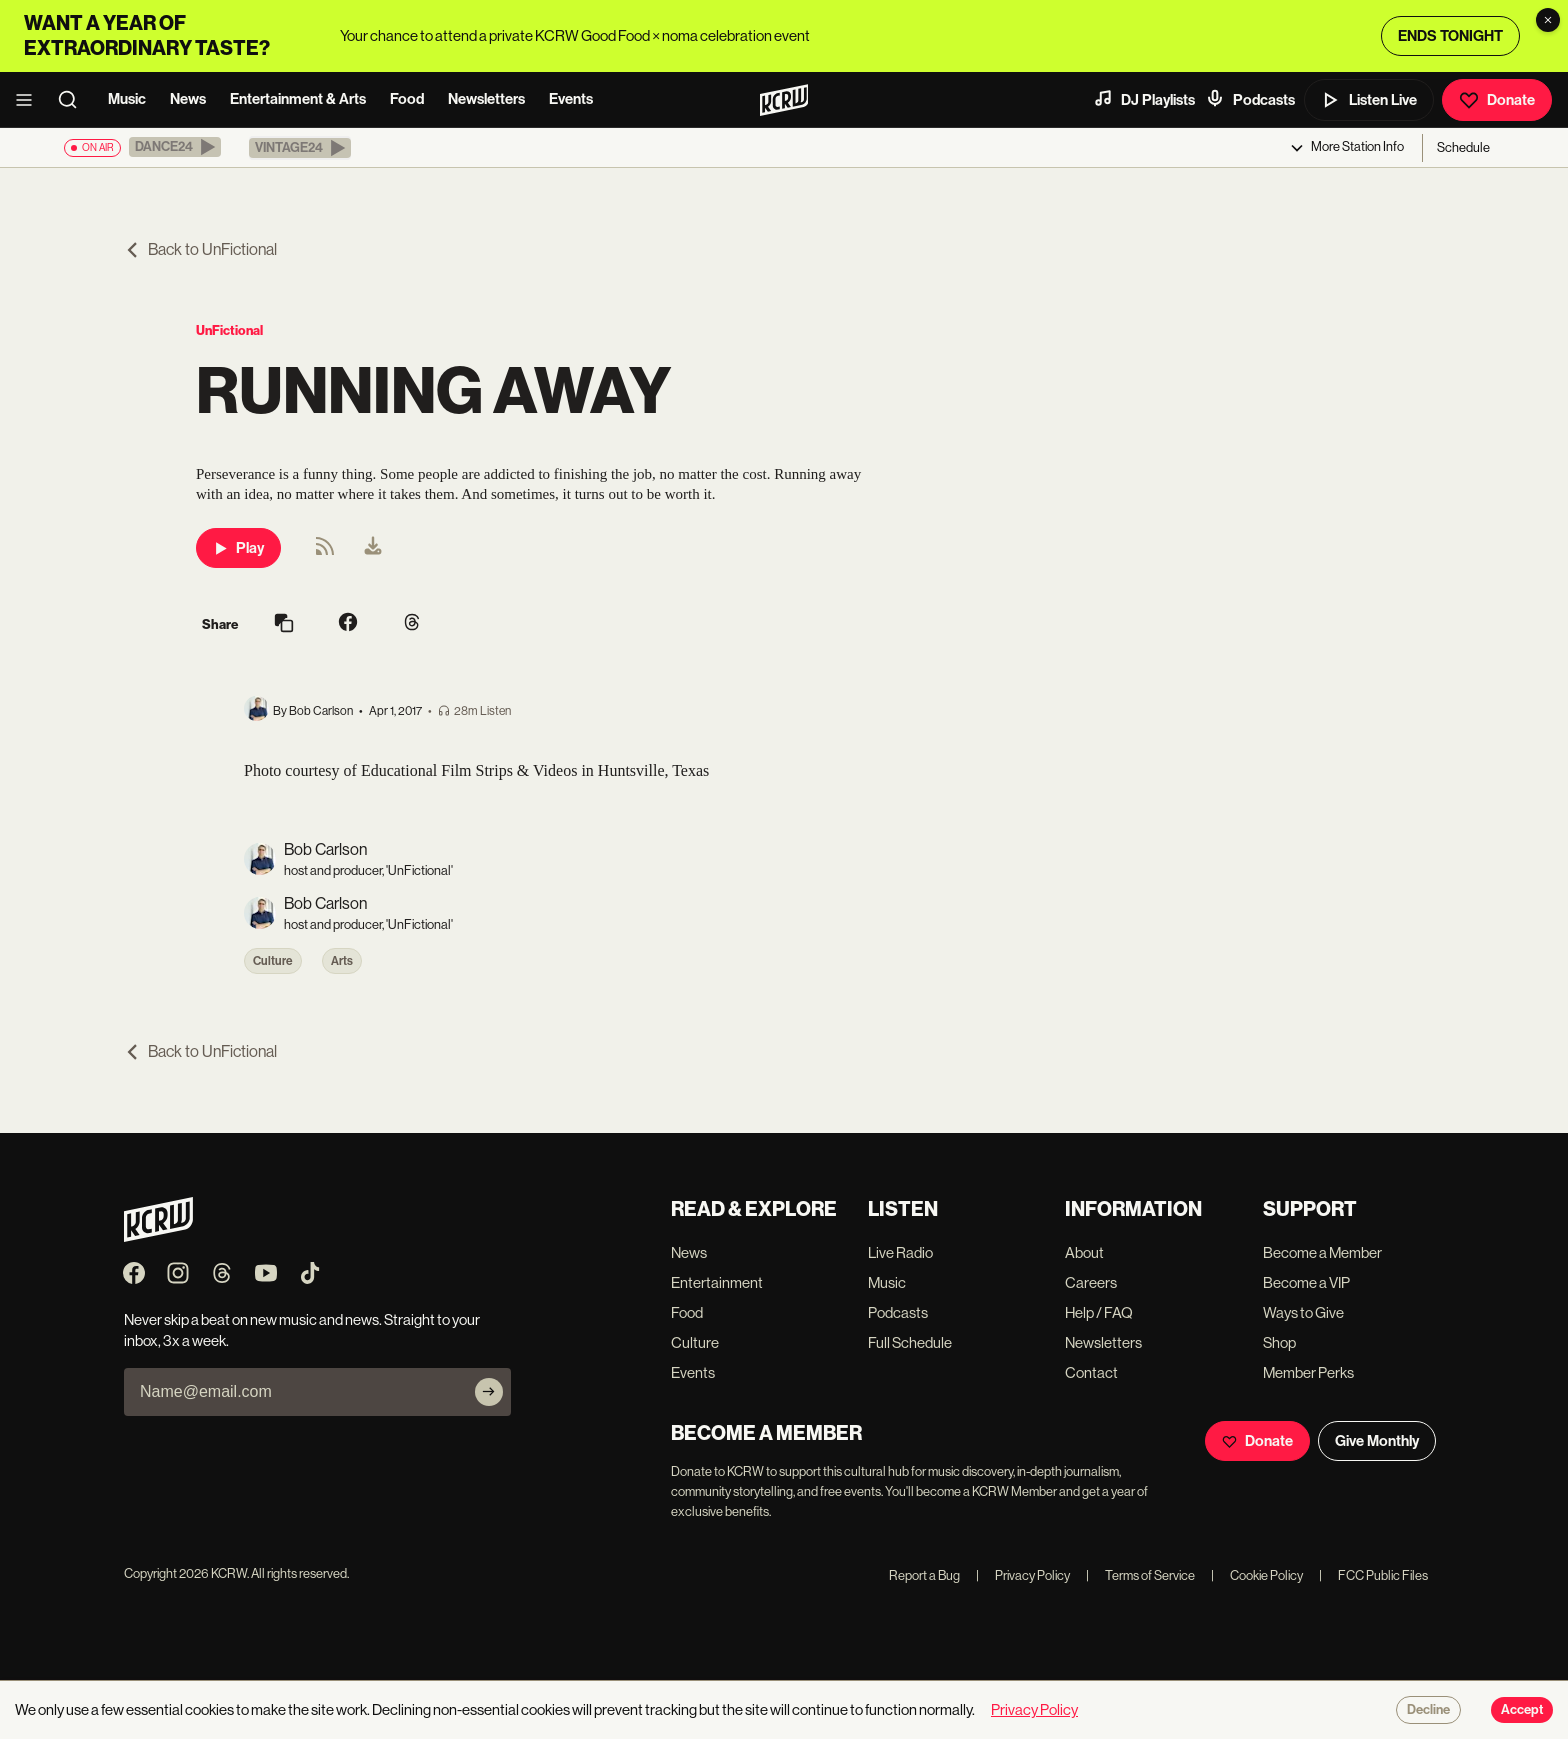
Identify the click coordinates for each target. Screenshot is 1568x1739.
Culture (273, 961)
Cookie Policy (1257, 1575)
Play (238, 548)
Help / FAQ (1099, 1312)
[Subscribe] (489, 1392)
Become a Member (1322, 1252)
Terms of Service (1140, 1575)
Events (571, 99)
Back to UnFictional (200, 249)
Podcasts (1250, 99)
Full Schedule (910, 1342)
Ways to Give (1303, 1312)
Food (407, 99)
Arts (342, 961)
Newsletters (486, 99)
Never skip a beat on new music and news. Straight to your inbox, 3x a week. (302, 1330)
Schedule (1463, 147)
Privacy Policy (1023, 1575)
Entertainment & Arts (298, 99)
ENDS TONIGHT (1450, 36)
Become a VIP (1306, 1282)
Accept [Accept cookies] (1522, 1710)
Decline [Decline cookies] (1428, 1710)
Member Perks (1308, 1372)
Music (127, 99)
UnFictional (229, 330)
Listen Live (1369, 100)
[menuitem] (373, 548)
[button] (175, 147)
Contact (1091, 1372)
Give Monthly (1377, 1441)
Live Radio (900, 1252)
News (188, 99)
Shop (1279, 1342)
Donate (1497, 100)
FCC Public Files (1373, 1575)
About (1084, 1252)
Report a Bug (924, 1575)
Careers (1091, 1282)
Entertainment (717, 1282)
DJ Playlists (1144, 99)
